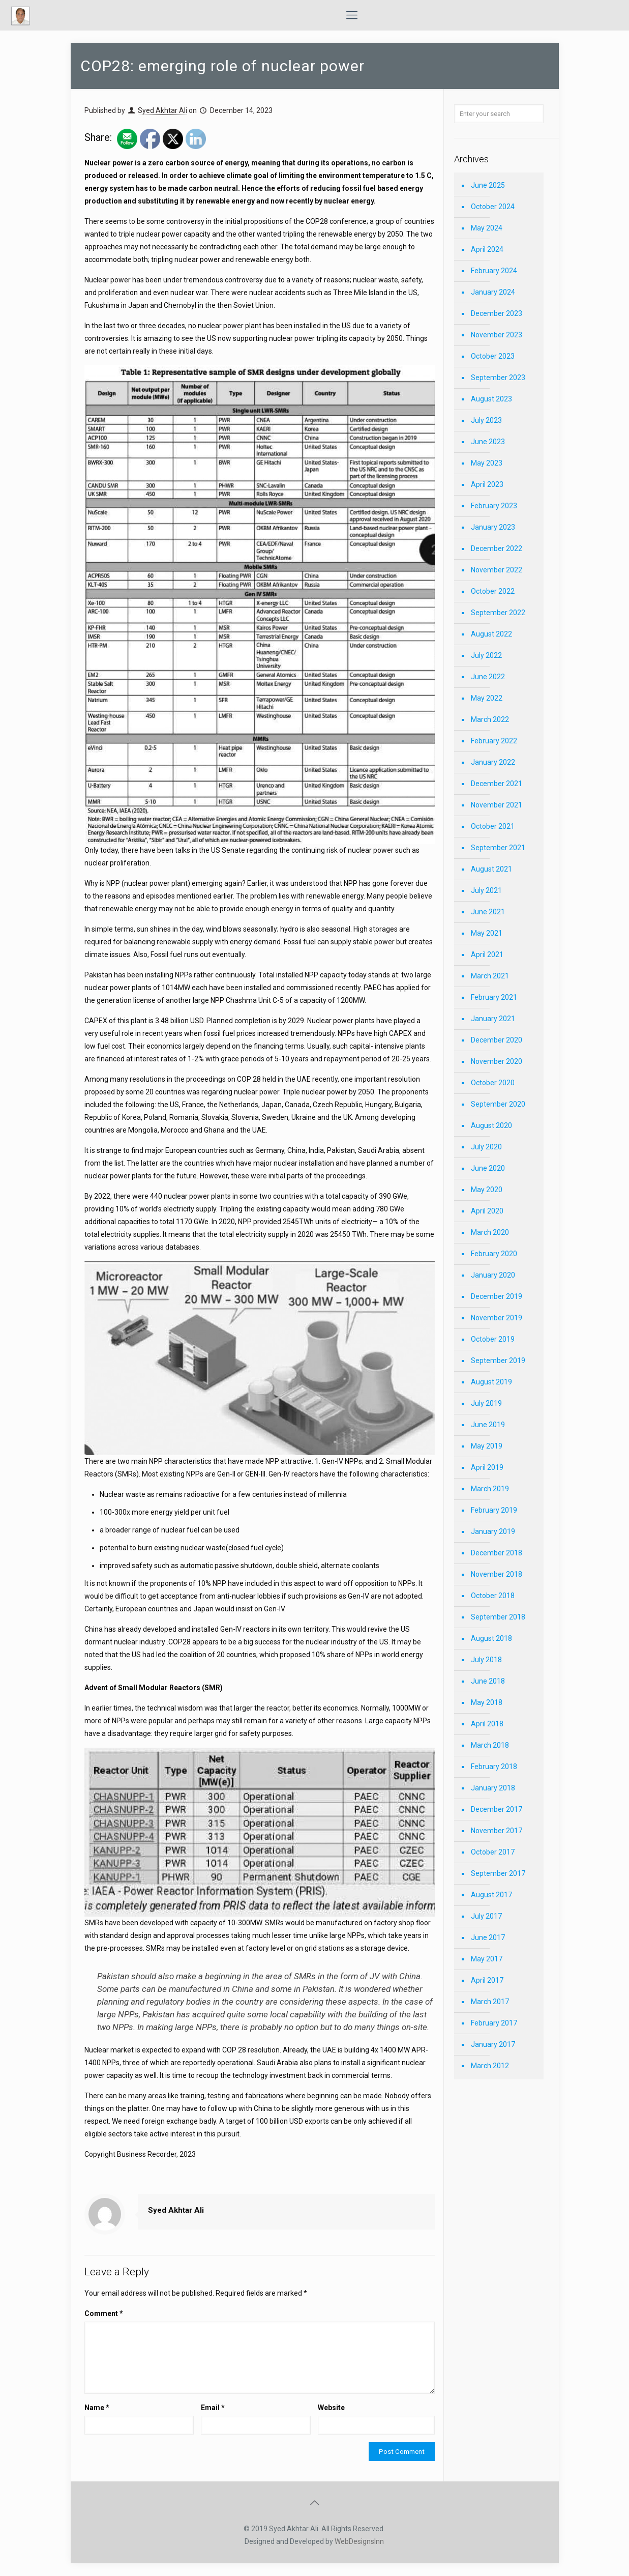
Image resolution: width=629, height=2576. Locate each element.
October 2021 (493, 826)
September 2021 (498, 848)
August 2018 (491, 1638)
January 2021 (493, 1019)
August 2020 (491, 1125)
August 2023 (491, 399)
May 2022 (486, 698)
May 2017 (486, 1959)
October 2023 (493, 356)
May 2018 (486, 1702)
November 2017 (496, 1831)
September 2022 (498, 613)
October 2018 (493, 1595)
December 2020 (496, 1040)
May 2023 (486, 463)
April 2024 (487, 249)
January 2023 (493, 527)
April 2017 (487, 1980)
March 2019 (490, 1489)
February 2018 (494, 1766)
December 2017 (496, 1809)
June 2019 (488, 1425)
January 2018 (493, 1788)
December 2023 (496, 313)
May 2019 (486, 1446)
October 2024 (493, 206)
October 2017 (493, 1852)
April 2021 (487, 954)
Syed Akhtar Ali (162, 110)
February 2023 (494, 506)
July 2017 (486, 1916)
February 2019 (494, 1510)
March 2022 (490, 719)
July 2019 (486, 1403)
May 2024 (486, 228)
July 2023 (486, 420)
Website (331, 2408)
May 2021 (486, 933)
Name (96, 2408)
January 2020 (493, 1275)
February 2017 (494, 2023)
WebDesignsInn (359, 2541)
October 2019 (493, 1339)
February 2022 (494, 741)
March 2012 (490, 2066)
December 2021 (496, 783)
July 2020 (486, 1147)
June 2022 (488, 677)
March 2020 (490, 1232)
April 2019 (487, 1467)
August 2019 (491, 1382)
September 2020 (498, 1104)
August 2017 (491, 1895)
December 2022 (496, 548)
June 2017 (488, 1937)
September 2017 (498, 1873)
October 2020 (493, 1083)
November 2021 (496, 805)
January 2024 (493, 292)
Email (213, 2408)
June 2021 (488, 912)
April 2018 (487, 1724)
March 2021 (490, 976)
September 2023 (498, 377)
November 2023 (496, 335)
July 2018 (486, 1660)
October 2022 (493, 591)
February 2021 (494, 997)
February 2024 (494, 271)
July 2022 (486, 655)
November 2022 (496, 570)
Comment (103, 2313)
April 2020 (487, 1211)
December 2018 (496, 1553)
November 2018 (496, 1574)
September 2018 (498, 1617)
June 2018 (488, 1681)
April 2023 (487, 484)
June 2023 (488, 442)
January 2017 (493, 2044)
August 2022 (491, 634)
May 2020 (486, 1189)
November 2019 (496, 1318)
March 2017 (490, 2002)
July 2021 (486, 890)
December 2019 (496, 1296)
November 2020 (496, 1061)
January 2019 (493, 1531)
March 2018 (490, 1745)
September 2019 (498, 1360)
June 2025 (488, 185)
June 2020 (488, 1168)
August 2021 (491, 869)
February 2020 (494, 1254)
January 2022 (493, 762)
